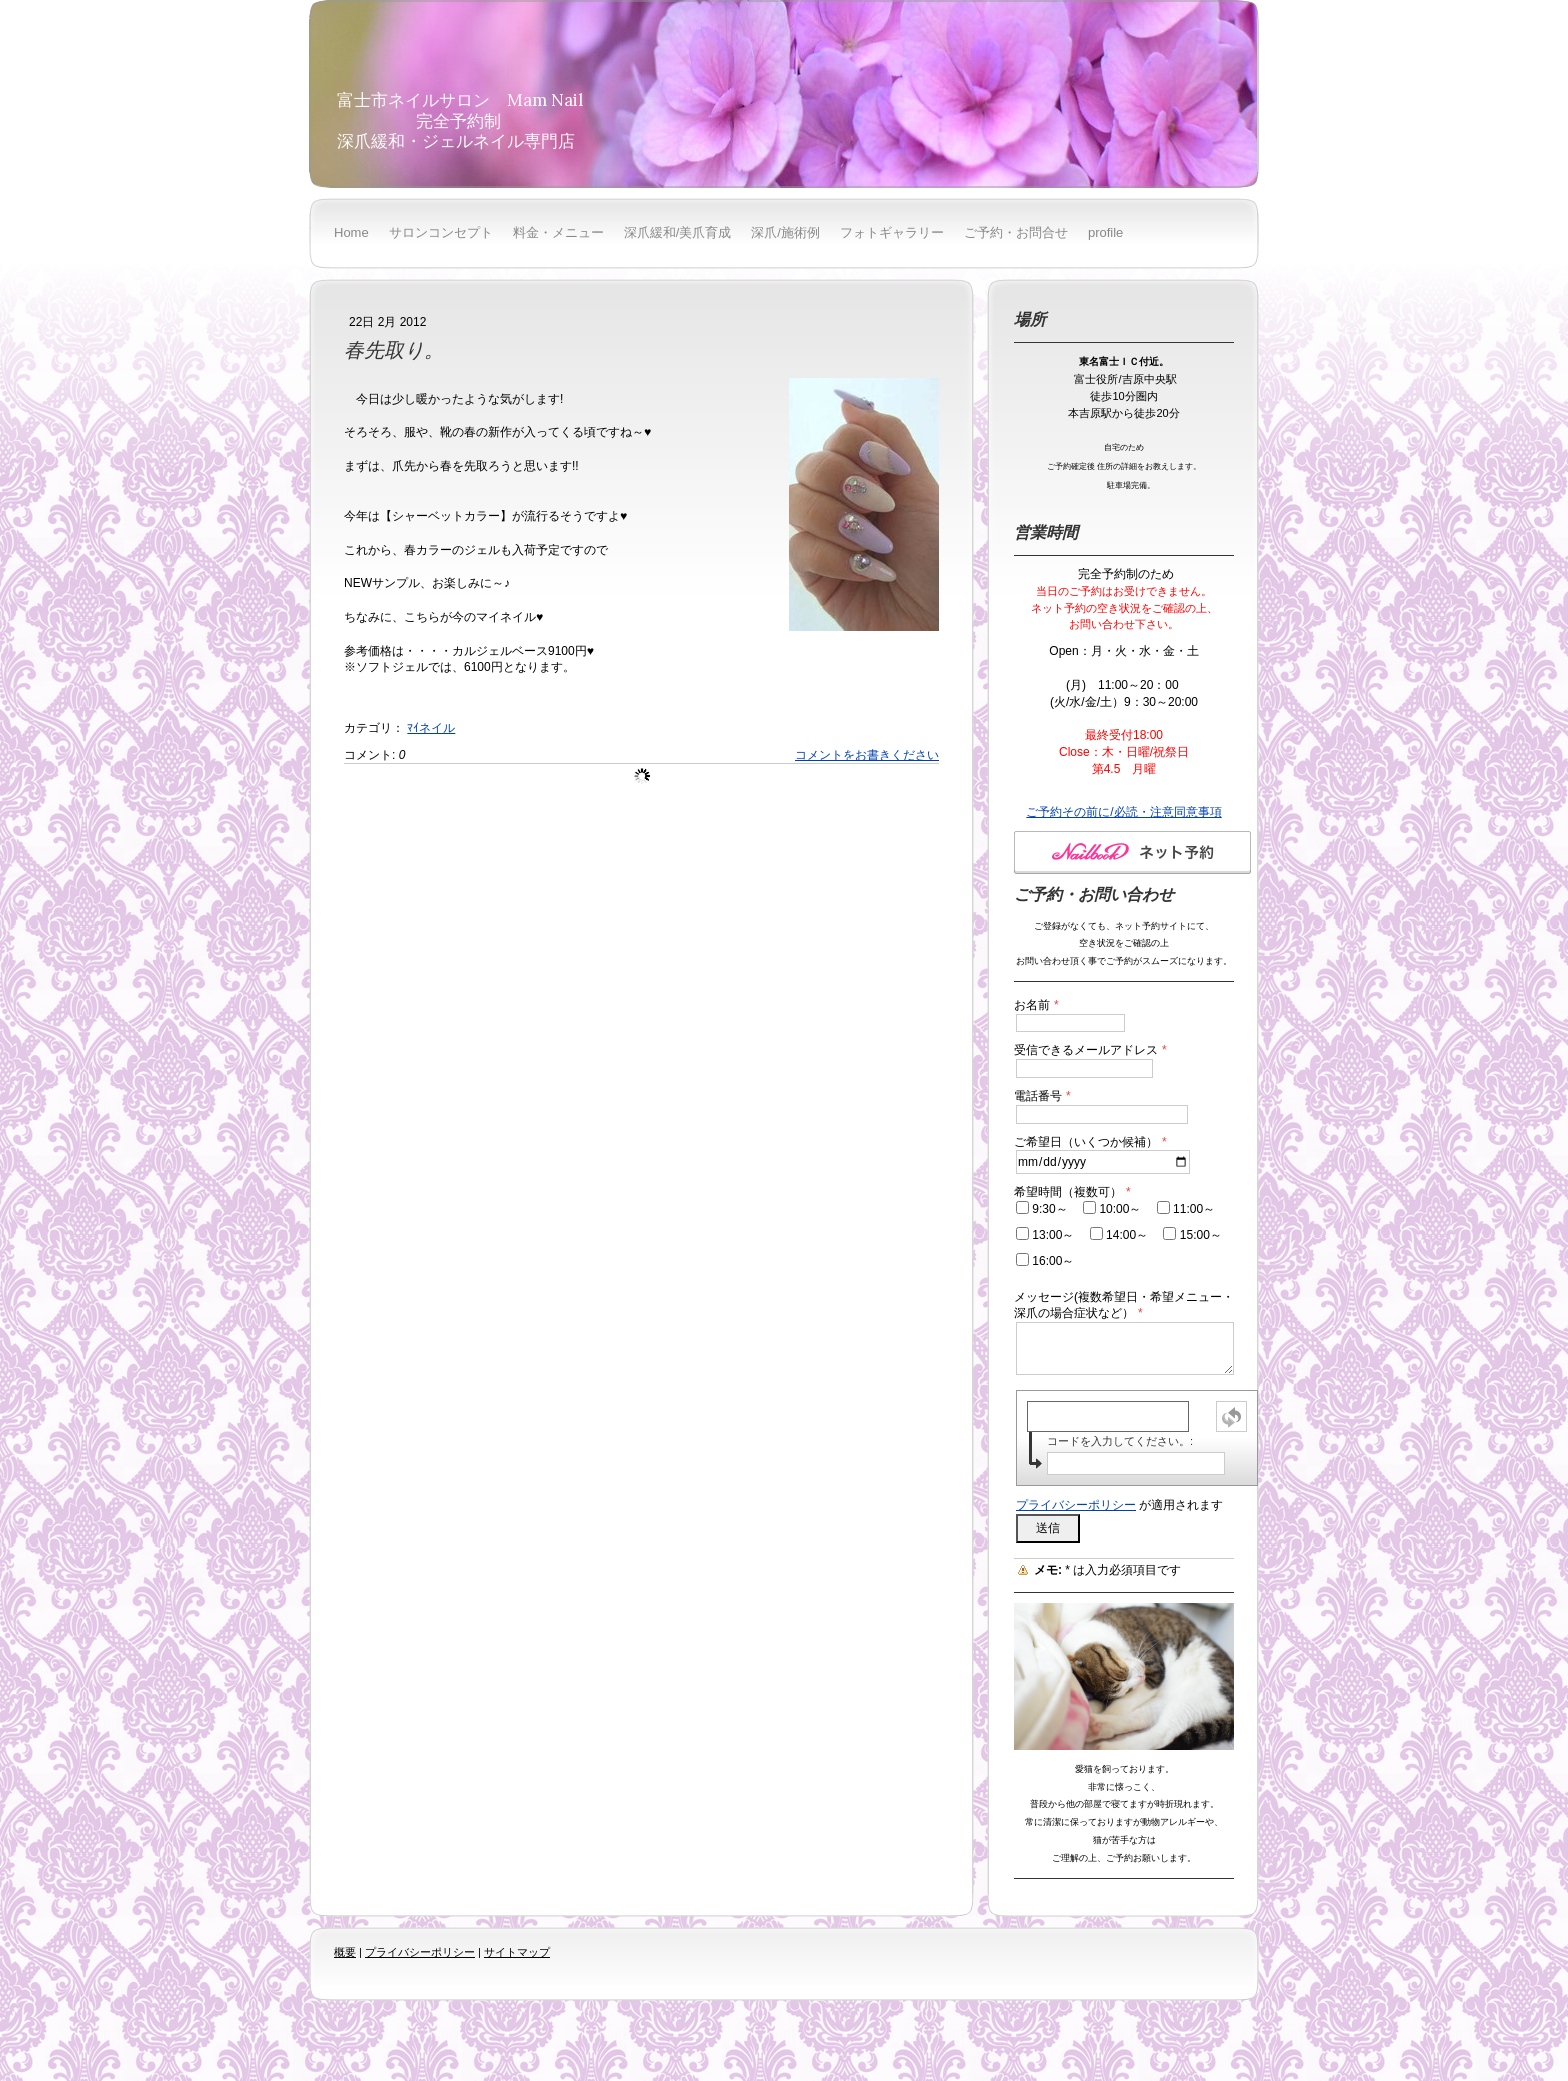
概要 (345, 1952)
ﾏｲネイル (431, 728)
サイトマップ (517, 1952)
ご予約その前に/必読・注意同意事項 (1123, 812)
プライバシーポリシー (1076, 1505)
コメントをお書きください (867, 755)
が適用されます (1119, 1505)
